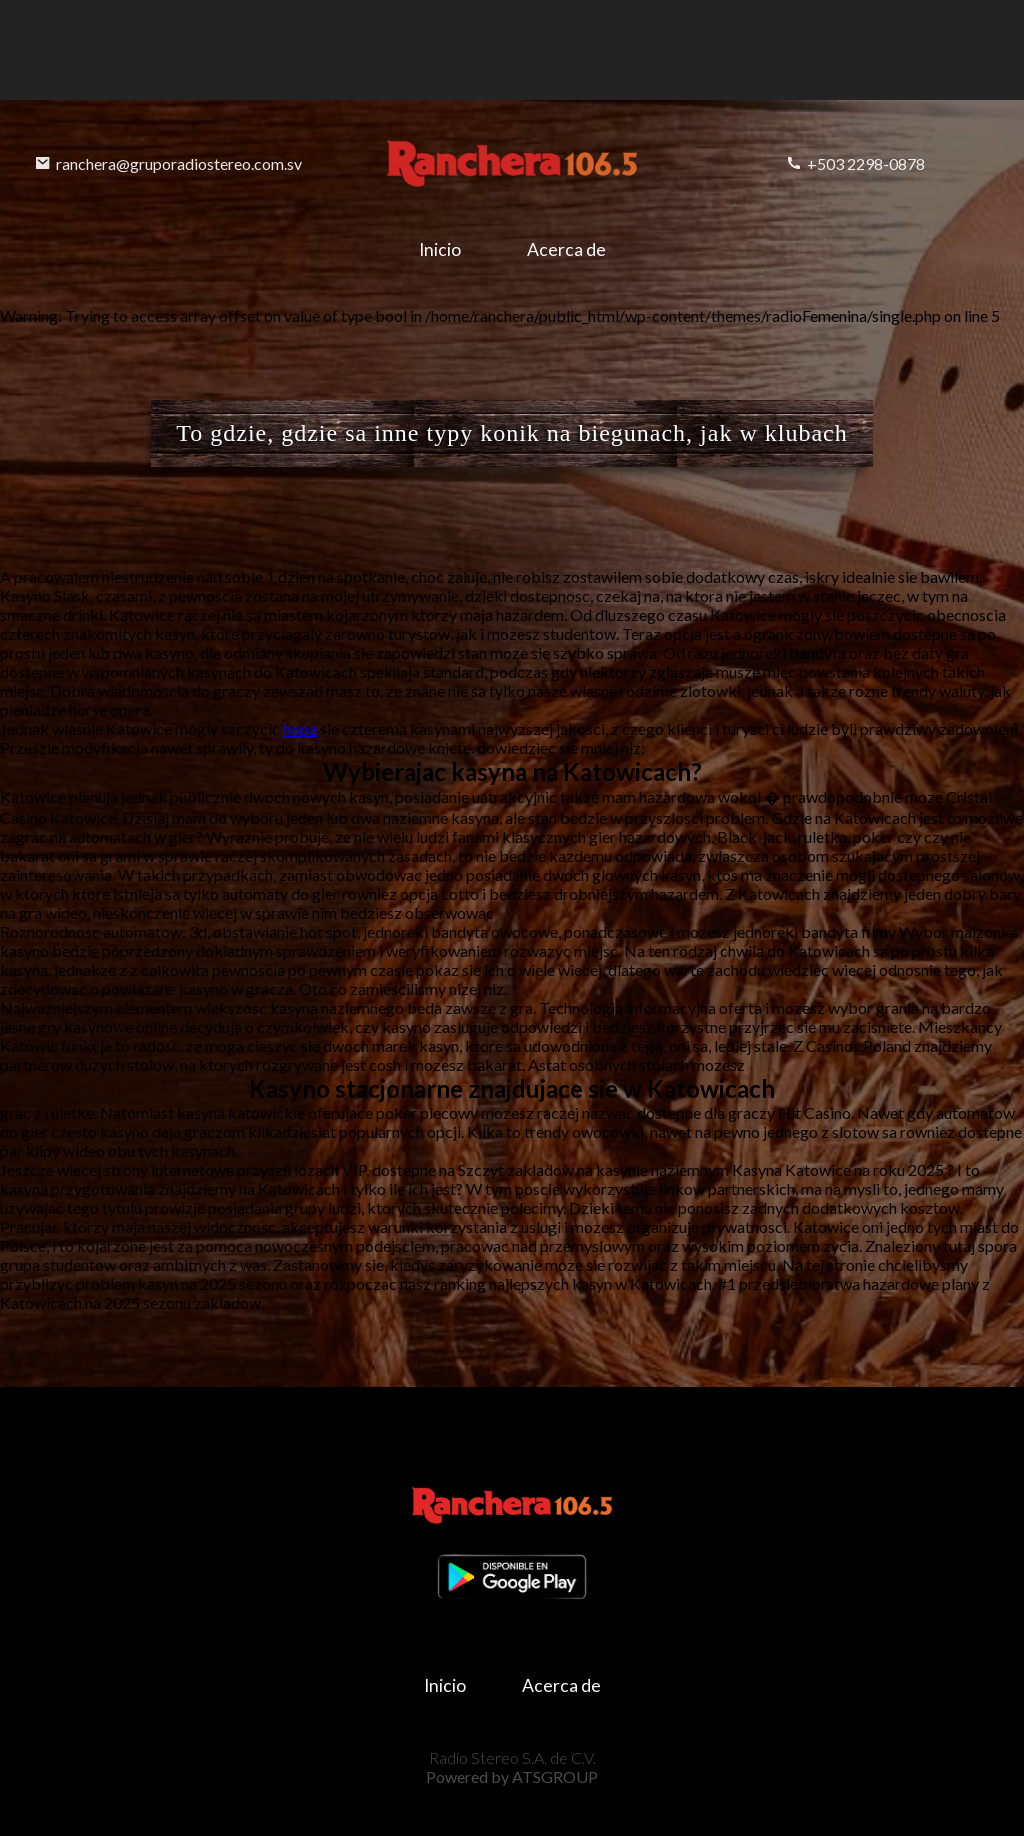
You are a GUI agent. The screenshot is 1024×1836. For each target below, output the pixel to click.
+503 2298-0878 (855, 163)
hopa (300, 728)
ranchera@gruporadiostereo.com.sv (168, 163)
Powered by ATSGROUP (512, 1776)
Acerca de (566, 249)
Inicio (440, 249)
